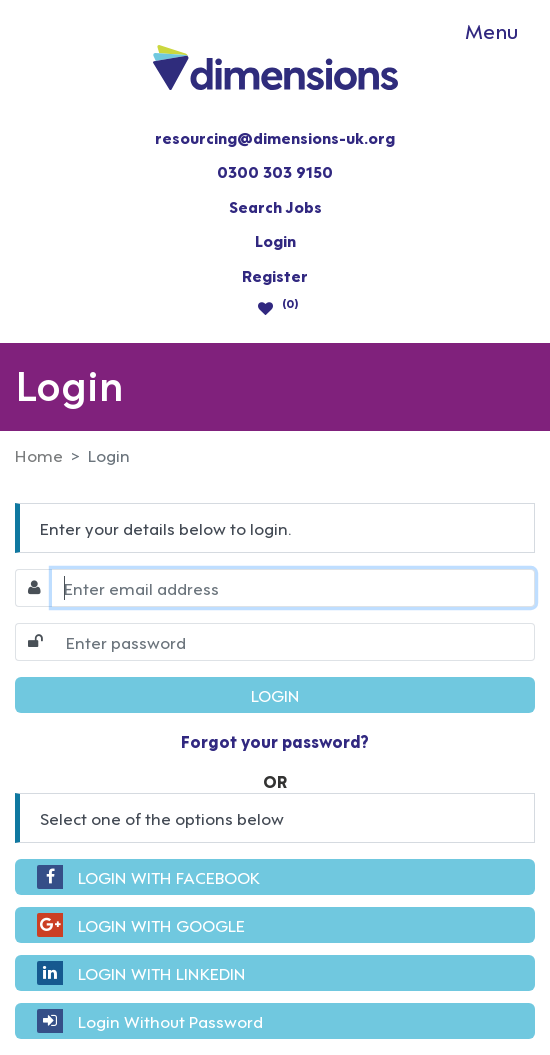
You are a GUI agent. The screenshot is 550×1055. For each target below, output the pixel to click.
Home (39, 455)
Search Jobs (275, 206)
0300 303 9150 (275, 171)
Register (275, 275)
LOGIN (275, 694)
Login (275, 240)
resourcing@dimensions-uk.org (275, 137)
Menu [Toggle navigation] (491, 30)
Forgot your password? (275, 740)
